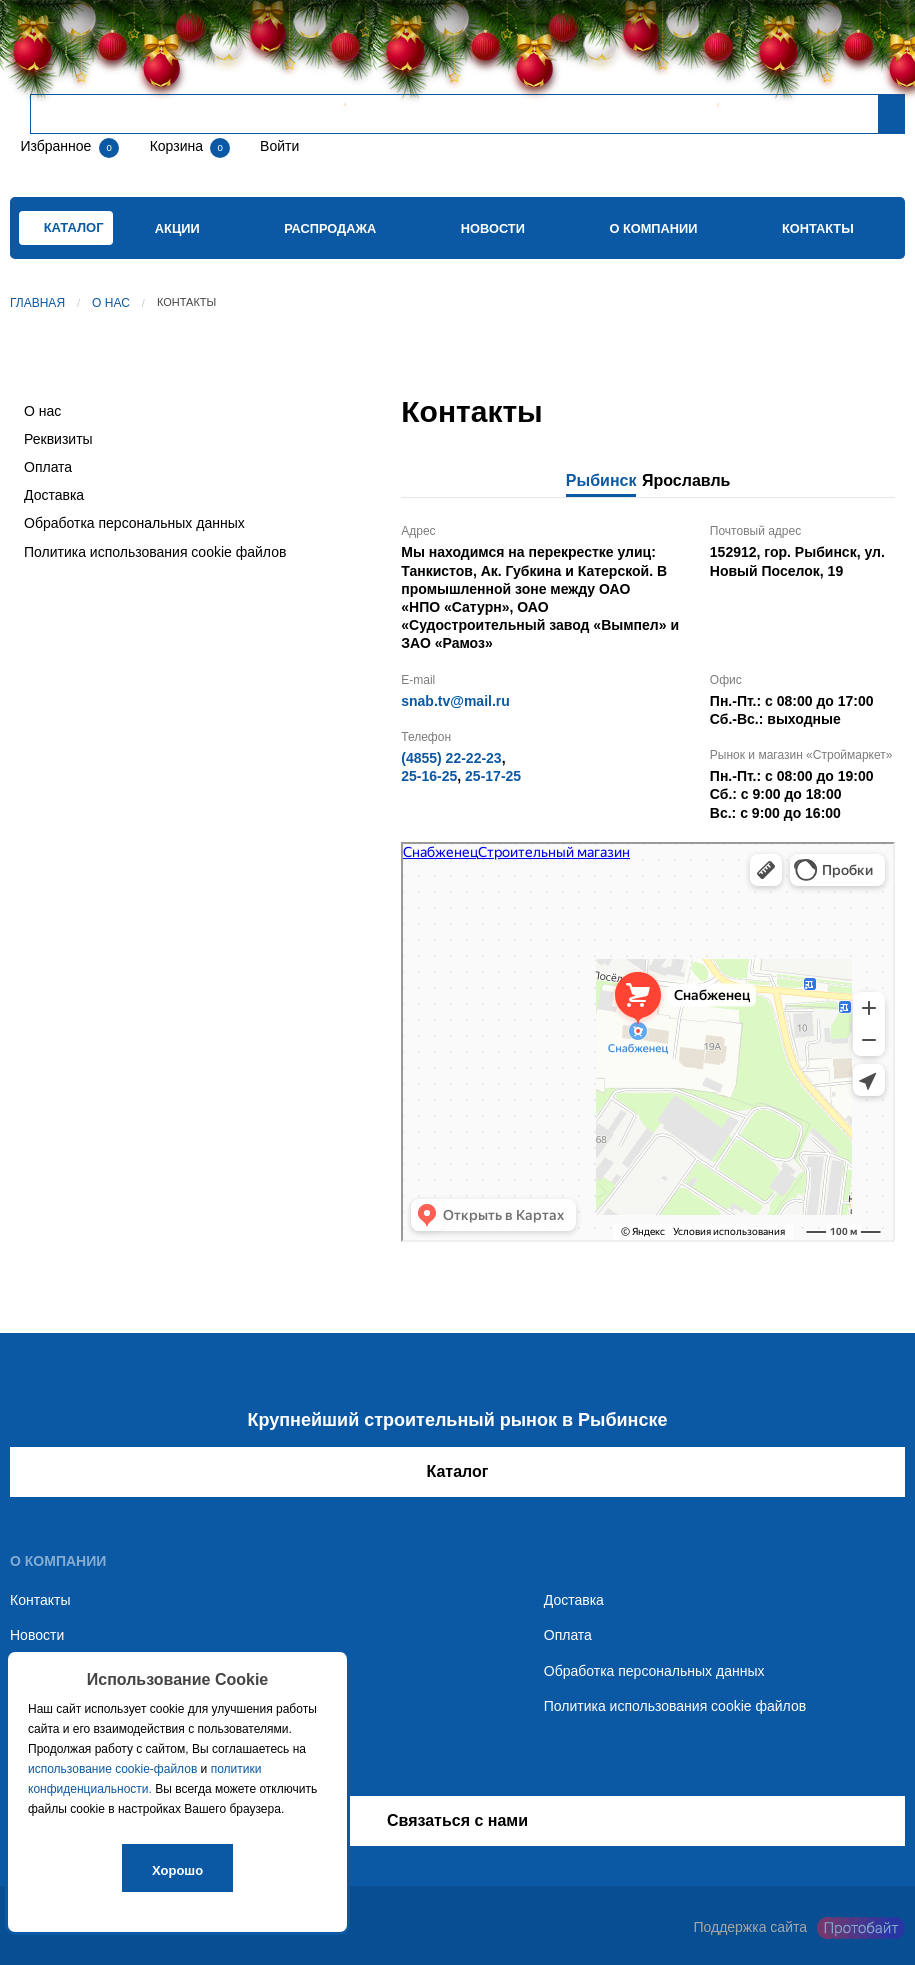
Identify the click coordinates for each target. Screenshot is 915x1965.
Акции (177, 228)
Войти (277, 146)
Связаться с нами (457, 1820)
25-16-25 (429, 776)
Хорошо (177, 1870)
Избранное (55, 146)
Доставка (54, 495)
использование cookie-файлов (112, 1769)
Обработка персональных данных (134, 523)
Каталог (458, 1471)
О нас (111, 303)
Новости (493, 228)
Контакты (818, 228)
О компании (653, 228)
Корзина (178, 146)
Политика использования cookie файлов (155, 552)
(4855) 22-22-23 (451, 758)
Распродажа (330, 228)
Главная (37, 303)
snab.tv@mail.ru (455, 701)
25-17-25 (493, 776)
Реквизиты (58, 439)
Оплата (48, 467)
